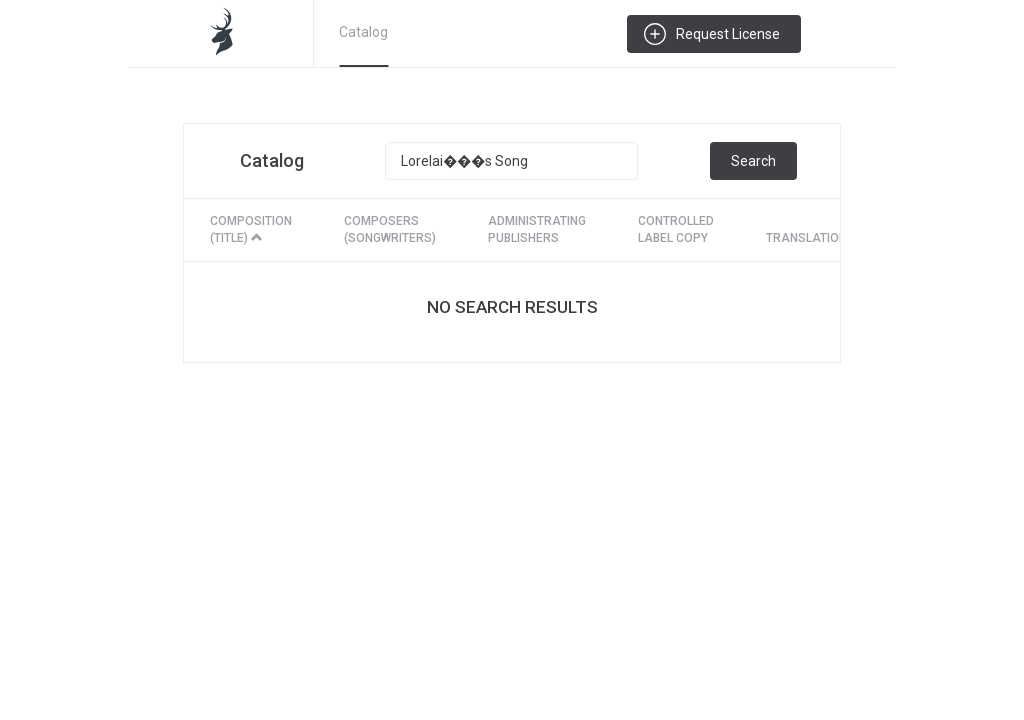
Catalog (363, 32)
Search (753, 161)
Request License (728, 34)
